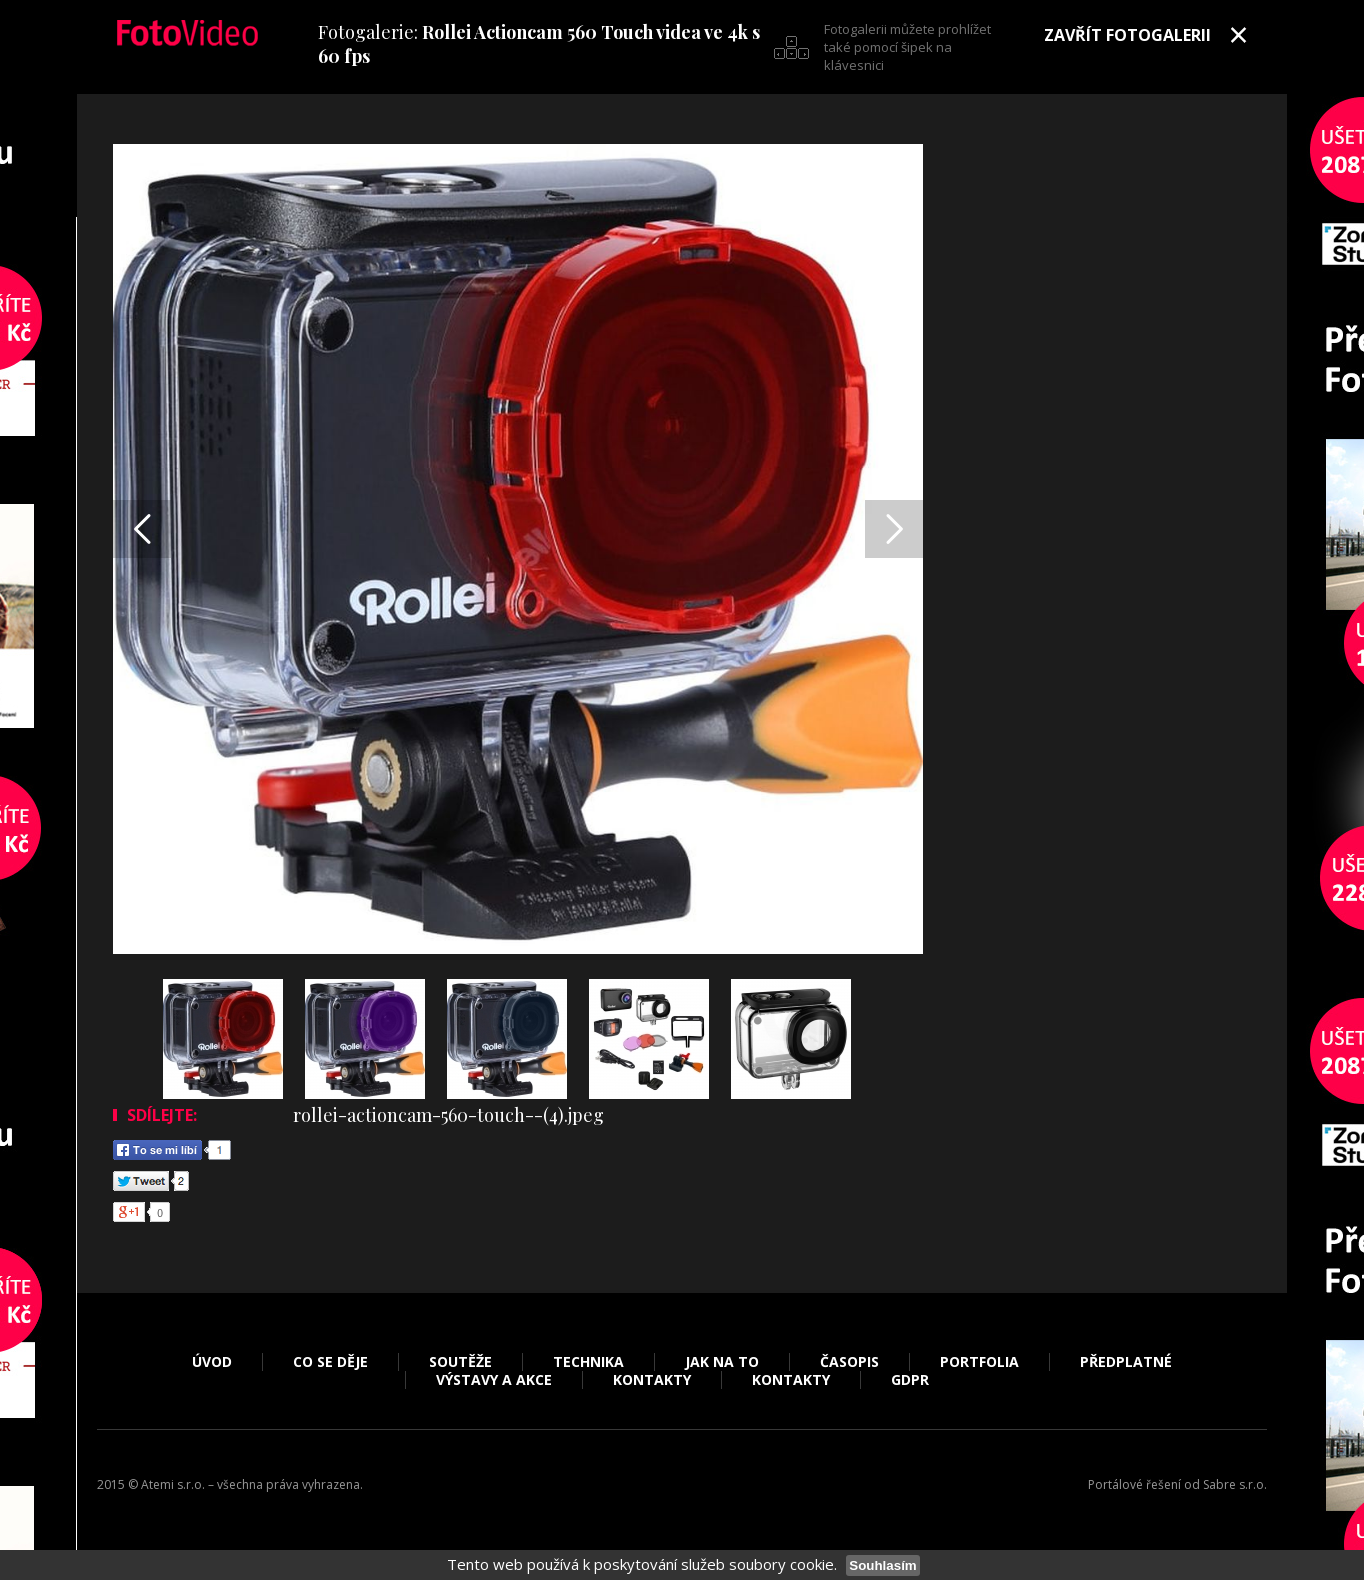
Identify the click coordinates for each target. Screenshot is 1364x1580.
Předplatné (1126, 1362)
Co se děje (330, 1362)
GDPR (910, 1380)
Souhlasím (882, 1565)
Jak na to (722, 1362)
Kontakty (652, 1380)
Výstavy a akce (494, 1380)
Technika (588, 1362)
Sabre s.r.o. (1235, 1484)
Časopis (849, 1362)
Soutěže (460, 1362)
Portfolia (979, 1362)
